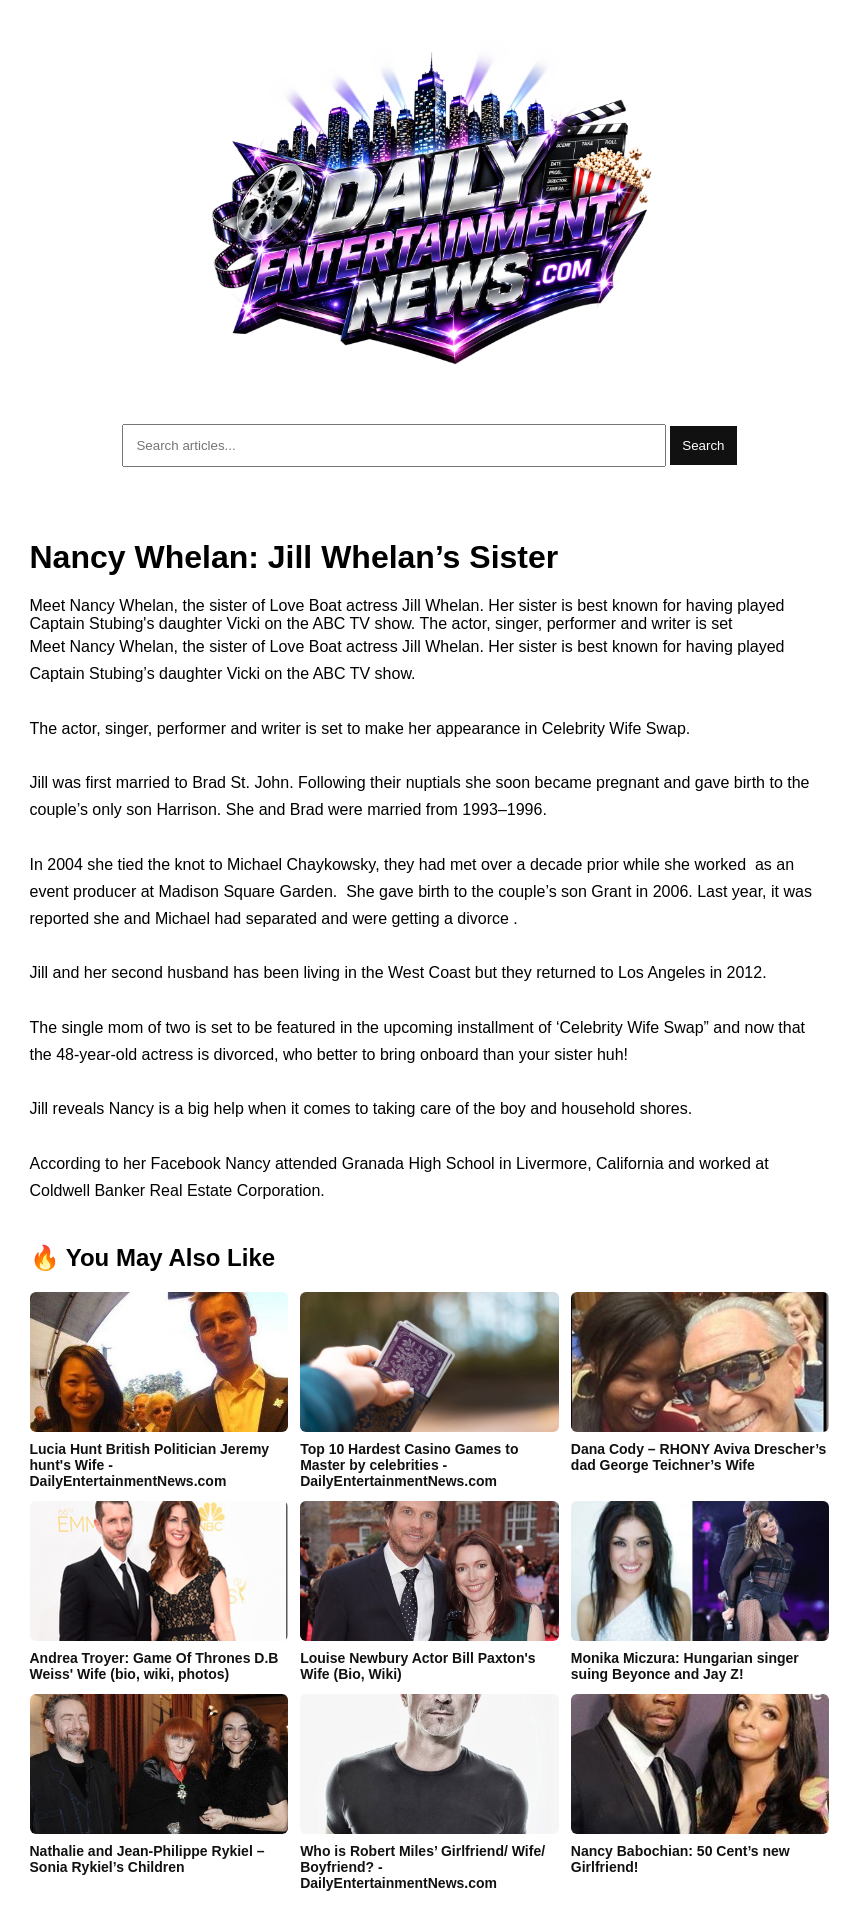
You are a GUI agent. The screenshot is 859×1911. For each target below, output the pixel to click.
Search (703, 445)
